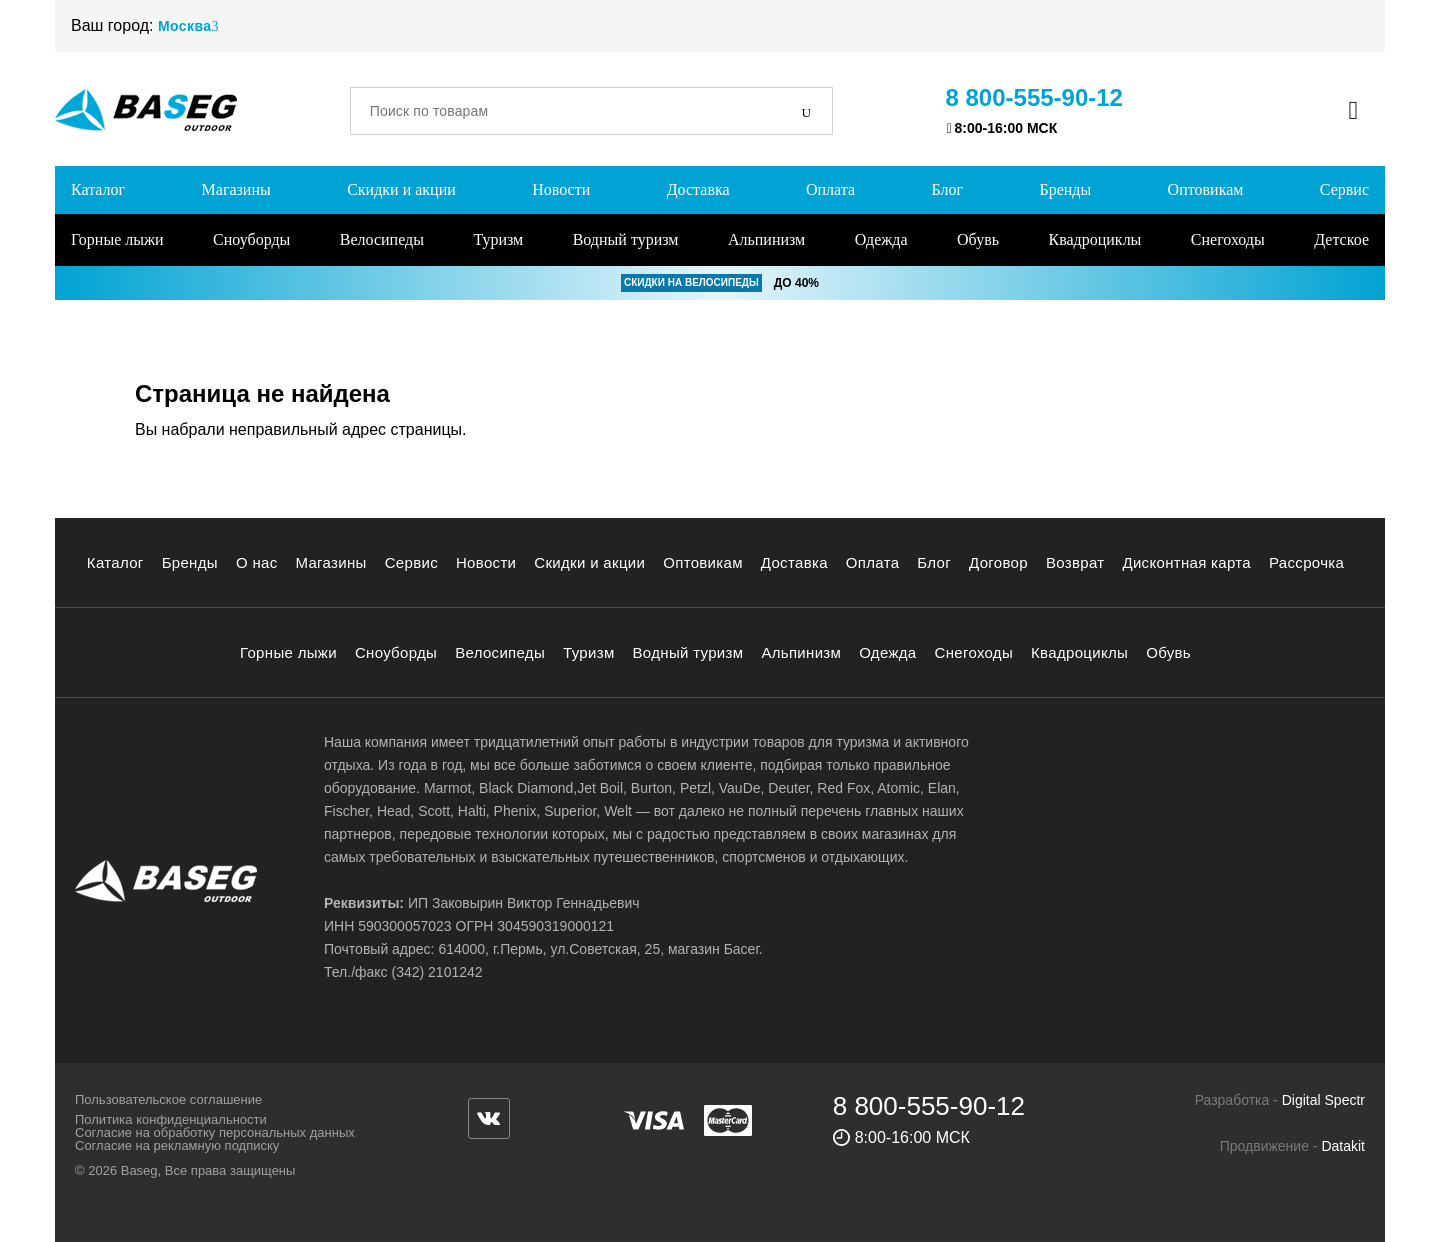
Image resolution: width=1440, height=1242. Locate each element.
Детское (1341, 239)
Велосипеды (382, 239)
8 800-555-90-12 (1034, 97)
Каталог (98, 189)
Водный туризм (626, 239)
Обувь (978, 239)
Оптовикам (1206, 189)
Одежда (881, 239)
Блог (947, 189)
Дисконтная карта (1186, 562)
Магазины (236, 189)
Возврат (1075, 562)
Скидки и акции (401, 189)
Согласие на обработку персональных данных (215, 1132)
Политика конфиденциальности (171, 1119)
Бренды (1065, 189)
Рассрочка (1306, 562)
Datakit (1343, 1146)
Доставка (698, 189)
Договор (998, 562)
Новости (561, 189)
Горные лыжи (117, 239)
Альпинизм (766, 239)
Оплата (830, 189)
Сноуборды (251, 239)
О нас (257, 562)
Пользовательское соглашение (168, 1099)
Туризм (498, 239)
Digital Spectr (1323, 1100)
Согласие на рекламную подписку (177, 1145)
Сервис (1344, 189)
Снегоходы (1228, 239)
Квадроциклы (1094, 239)
